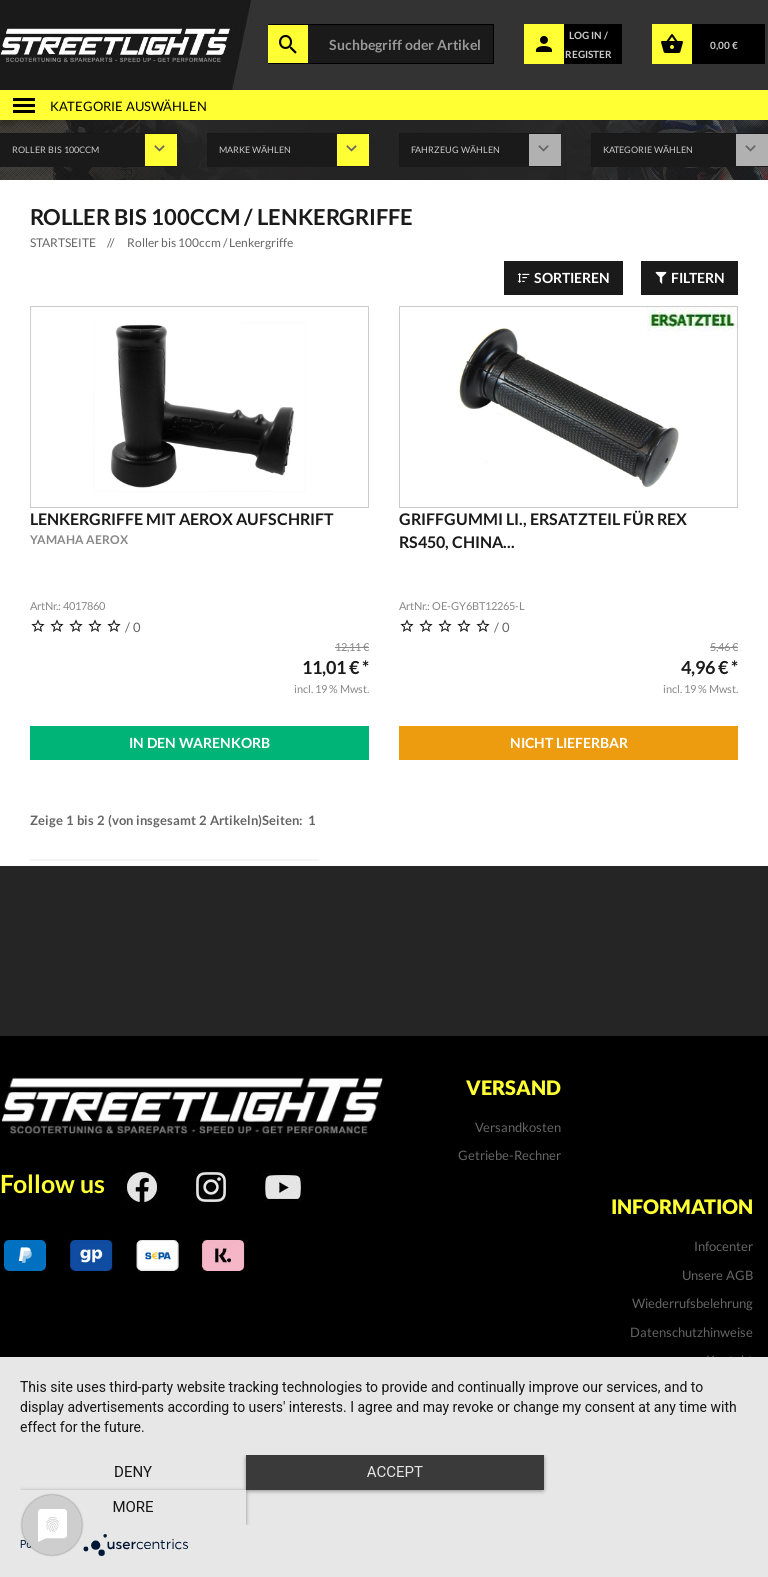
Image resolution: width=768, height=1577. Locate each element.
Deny (129, 1508)
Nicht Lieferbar (569, 742)
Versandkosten (518, 1127)
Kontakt (729, 1360)
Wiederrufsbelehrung (692, 1303)
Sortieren (563, 277)
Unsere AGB (717, 1274)
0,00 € (724, 45)
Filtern (689, 277)
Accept (384, 1508)
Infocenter (723, 1246)
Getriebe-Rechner (509, 1155)
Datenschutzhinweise (691, 1331)
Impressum (721, 1389)
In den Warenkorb (199, 742)
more (638, 1508)
